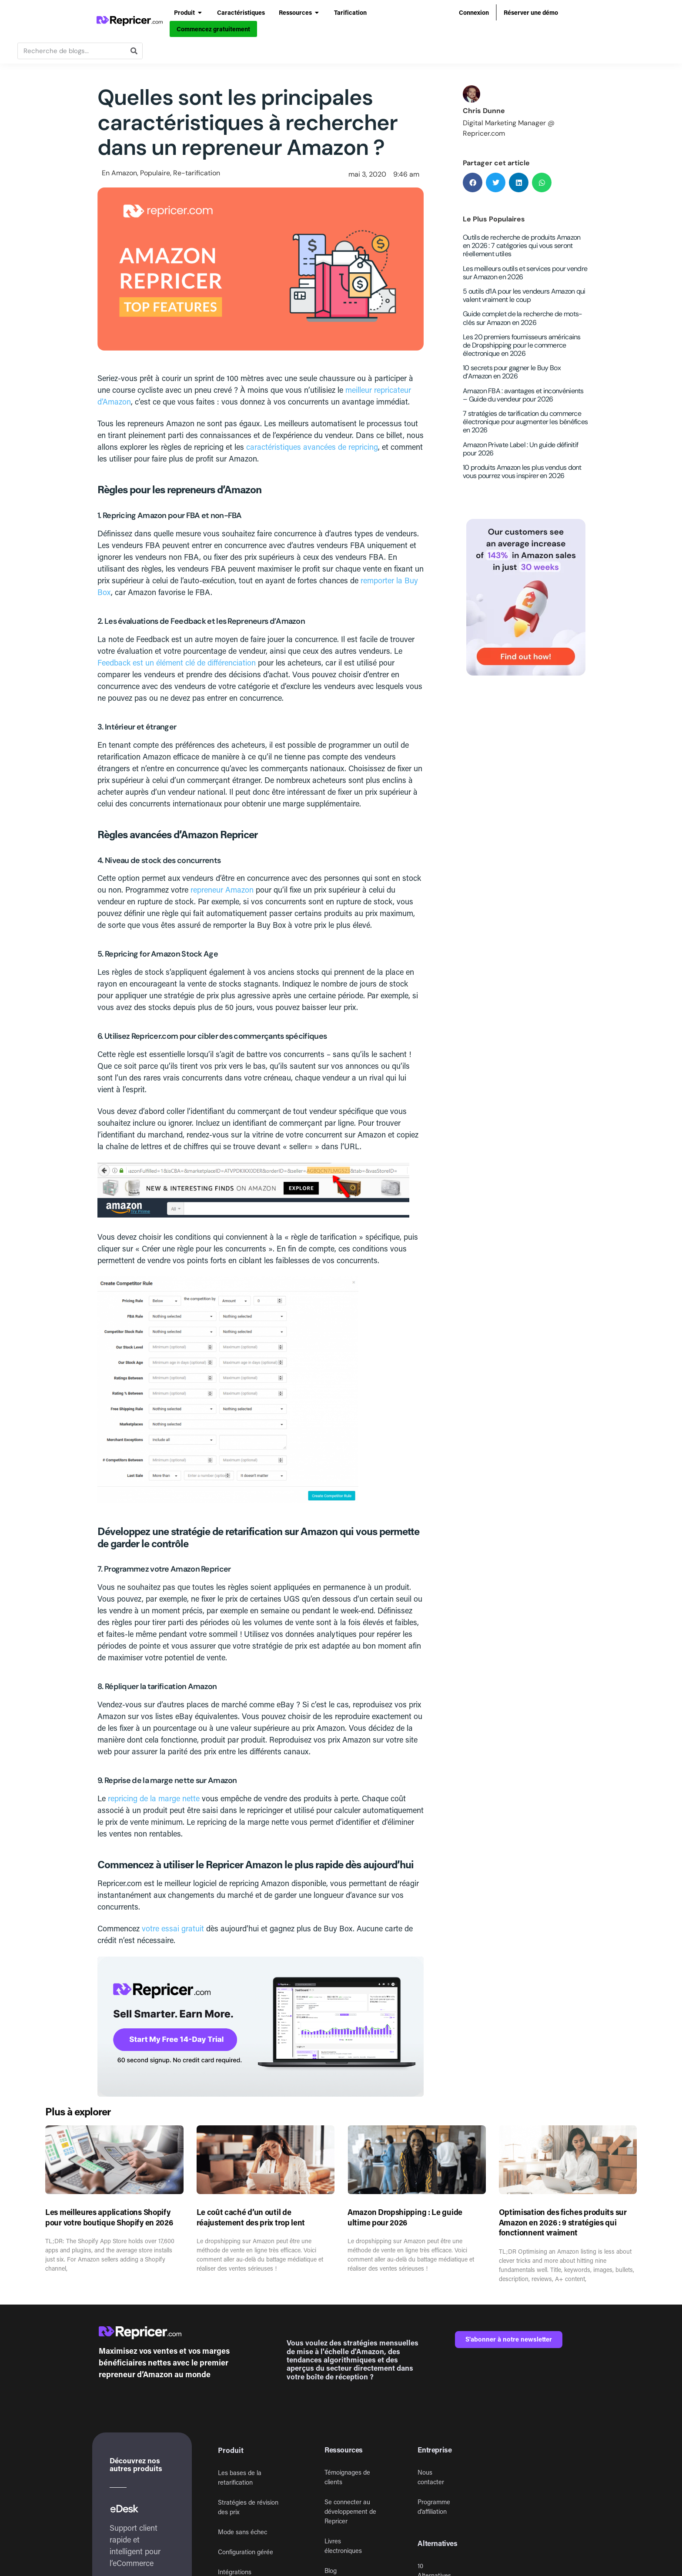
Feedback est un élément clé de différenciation (176, 662)
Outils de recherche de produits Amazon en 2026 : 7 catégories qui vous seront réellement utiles (521, 245)
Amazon (124, 172)
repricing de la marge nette (154, 1798)
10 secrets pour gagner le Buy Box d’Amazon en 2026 (512, 372)
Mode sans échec (242, 2532)
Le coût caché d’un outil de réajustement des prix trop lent (251, 2217)
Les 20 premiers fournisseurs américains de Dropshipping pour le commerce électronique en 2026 (522, 345)
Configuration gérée (245, 2552)
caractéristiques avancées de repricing (312, 447)
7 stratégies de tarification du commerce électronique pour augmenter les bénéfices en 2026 (525, 422)
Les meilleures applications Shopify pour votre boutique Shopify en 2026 (109, 2217)
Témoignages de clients (347, 2477)
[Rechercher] (134, 51)
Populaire (155, 172)
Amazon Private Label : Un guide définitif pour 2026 (520, 449)
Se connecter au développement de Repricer (350, 2511)
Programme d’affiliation (434, 2507)
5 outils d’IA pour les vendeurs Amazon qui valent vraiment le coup (524, 295)
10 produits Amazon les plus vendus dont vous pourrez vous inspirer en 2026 (522, 471)
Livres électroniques (343, 2546)
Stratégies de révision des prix (248, 2507)
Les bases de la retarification (239, 2477)
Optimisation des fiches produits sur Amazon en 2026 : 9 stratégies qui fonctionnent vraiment (563, 2222)
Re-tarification (196, 172)
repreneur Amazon (222, 889)
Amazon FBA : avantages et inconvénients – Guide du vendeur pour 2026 (523, 395)
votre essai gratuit (173, 1928)
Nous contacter (431, 2477)
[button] (472, 182)
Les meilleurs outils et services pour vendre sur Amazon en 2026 (525, 272)
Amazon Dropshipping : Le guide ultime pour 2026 (405, 2217)
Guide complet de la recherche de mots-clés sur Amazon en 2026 (522, 318)
